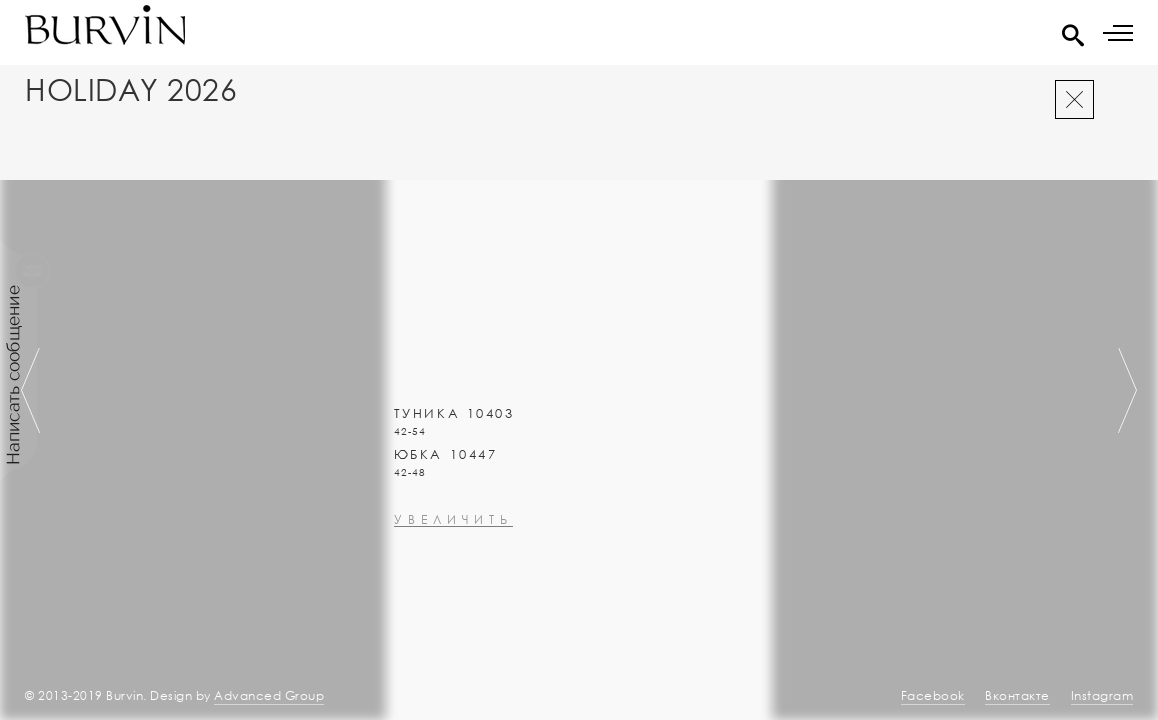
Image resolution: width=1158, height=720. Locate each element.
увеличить (453, 573)
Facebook (933, 695)
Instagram (1102, 695)
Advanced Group (269, 695)
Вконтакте (1017, 695)
